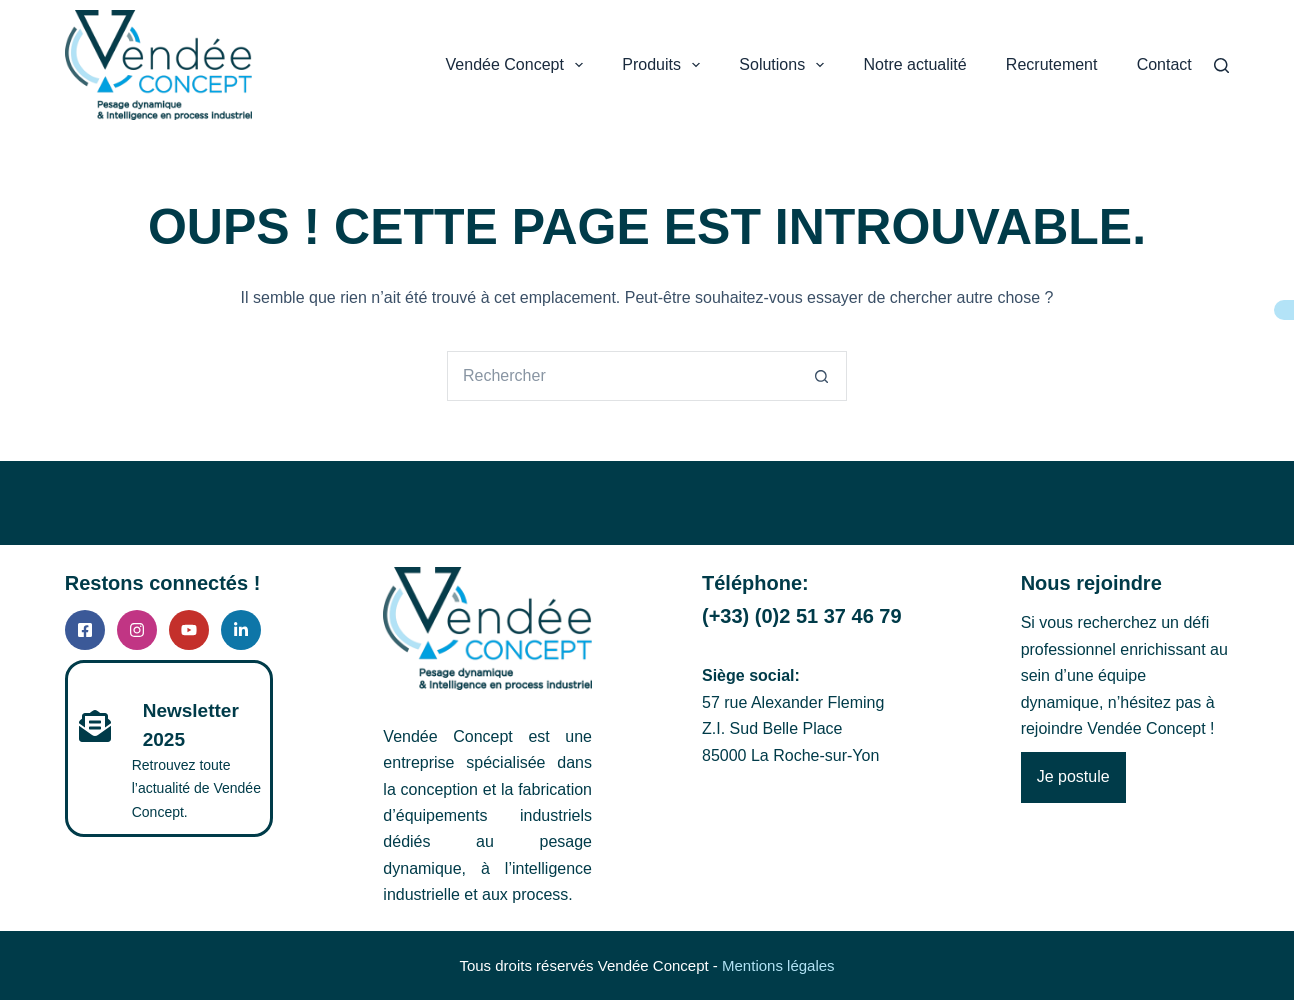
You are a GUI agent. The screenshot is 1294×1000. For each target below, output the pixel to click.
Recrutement (1052, 64)
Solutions (783, 65)
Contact (1164, 64)
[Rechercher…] (622, 376)
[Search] (1221, 65)
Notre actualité (915, 64)
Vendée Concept (516, 65)
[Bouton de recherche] (822, 376)
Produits (662, 65)
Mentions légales (778, 965)
